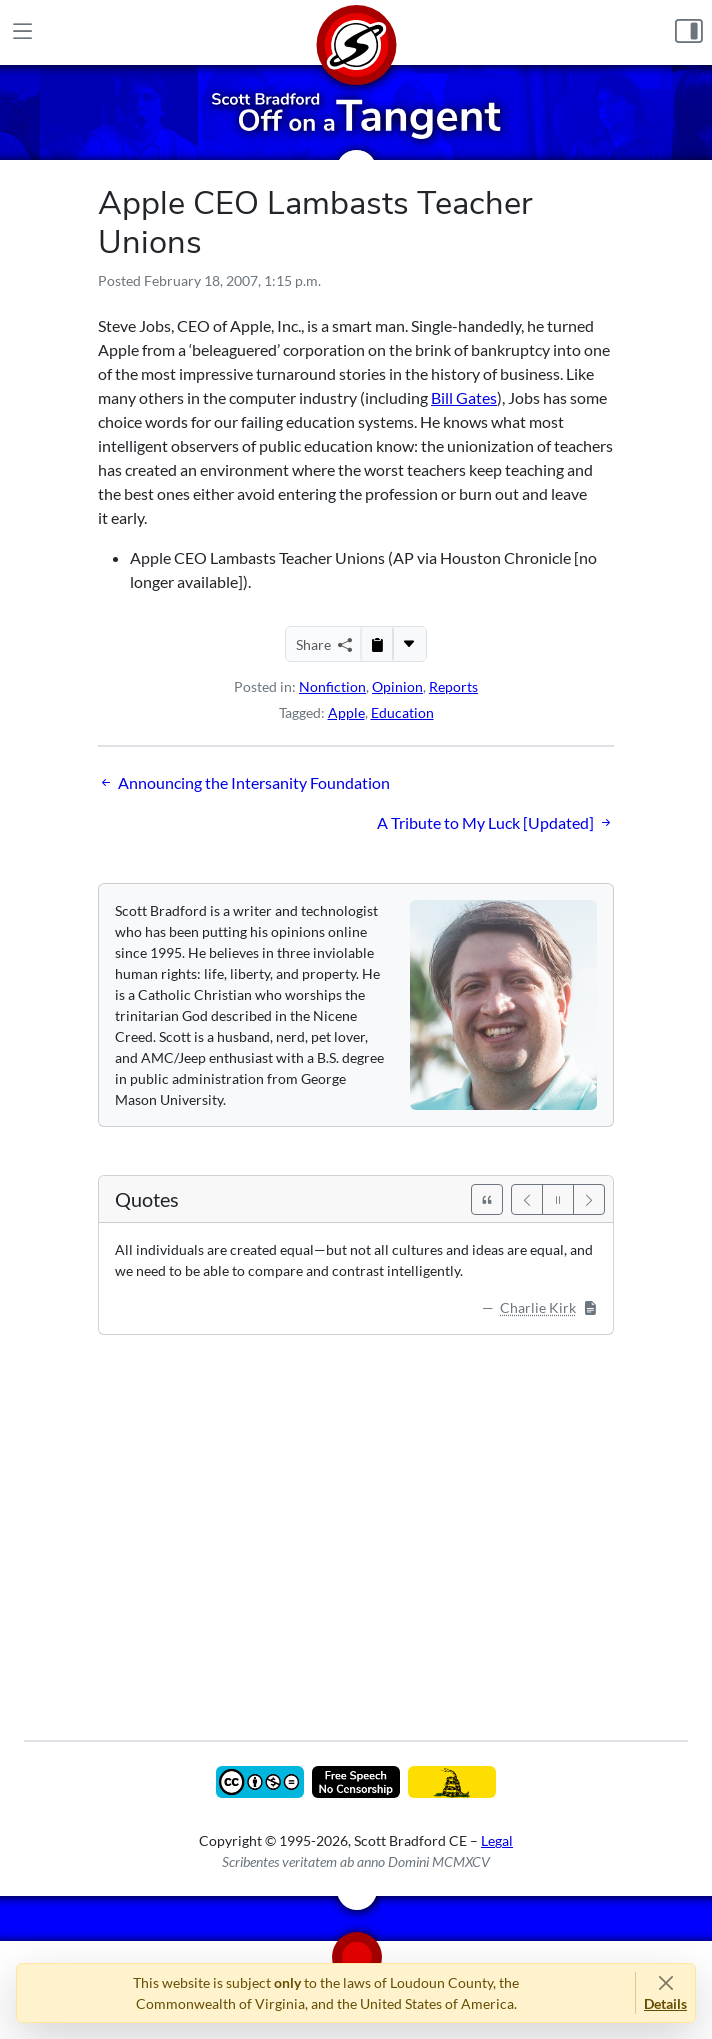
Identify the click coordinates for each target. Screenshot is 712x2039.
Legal (497, 1840)
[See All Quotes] (487, 1199)
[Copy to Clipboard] (377, 644)
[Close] (665, 1982)
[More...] (409, 644)
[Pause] (558, 1199)
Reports (453, 686)
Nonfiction (332, 686)
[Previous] (527, 1199)
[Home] (356, 32)
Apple (346, 712)
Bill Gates (464, 397)
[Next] (589, 1199)
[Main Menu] (23, 32)
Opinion (397, 686)
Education (402, 712)
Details (665, 2003)
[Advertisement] (356, 1523)
